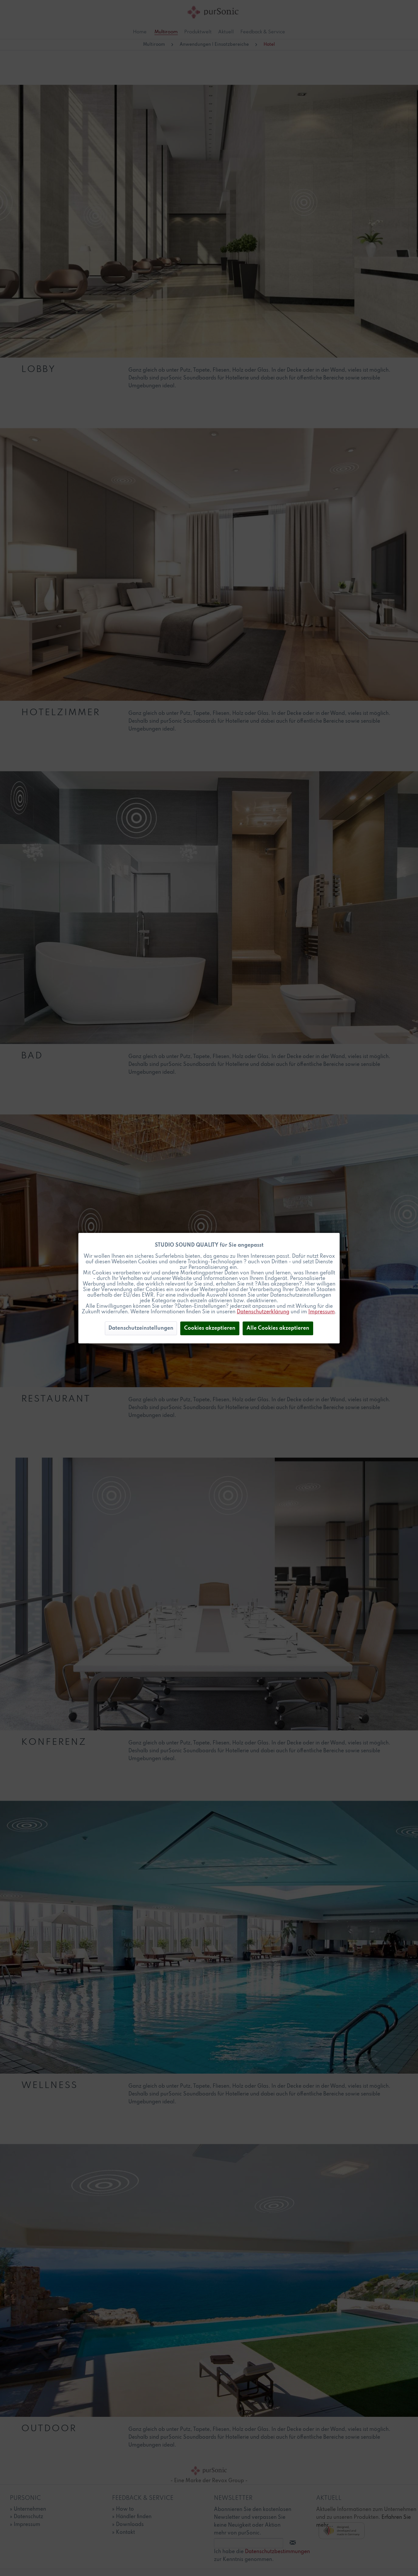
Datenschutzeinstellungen (140, 1328)
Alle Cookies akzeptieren (278, 1328)
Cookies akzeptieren (209, 1328)
